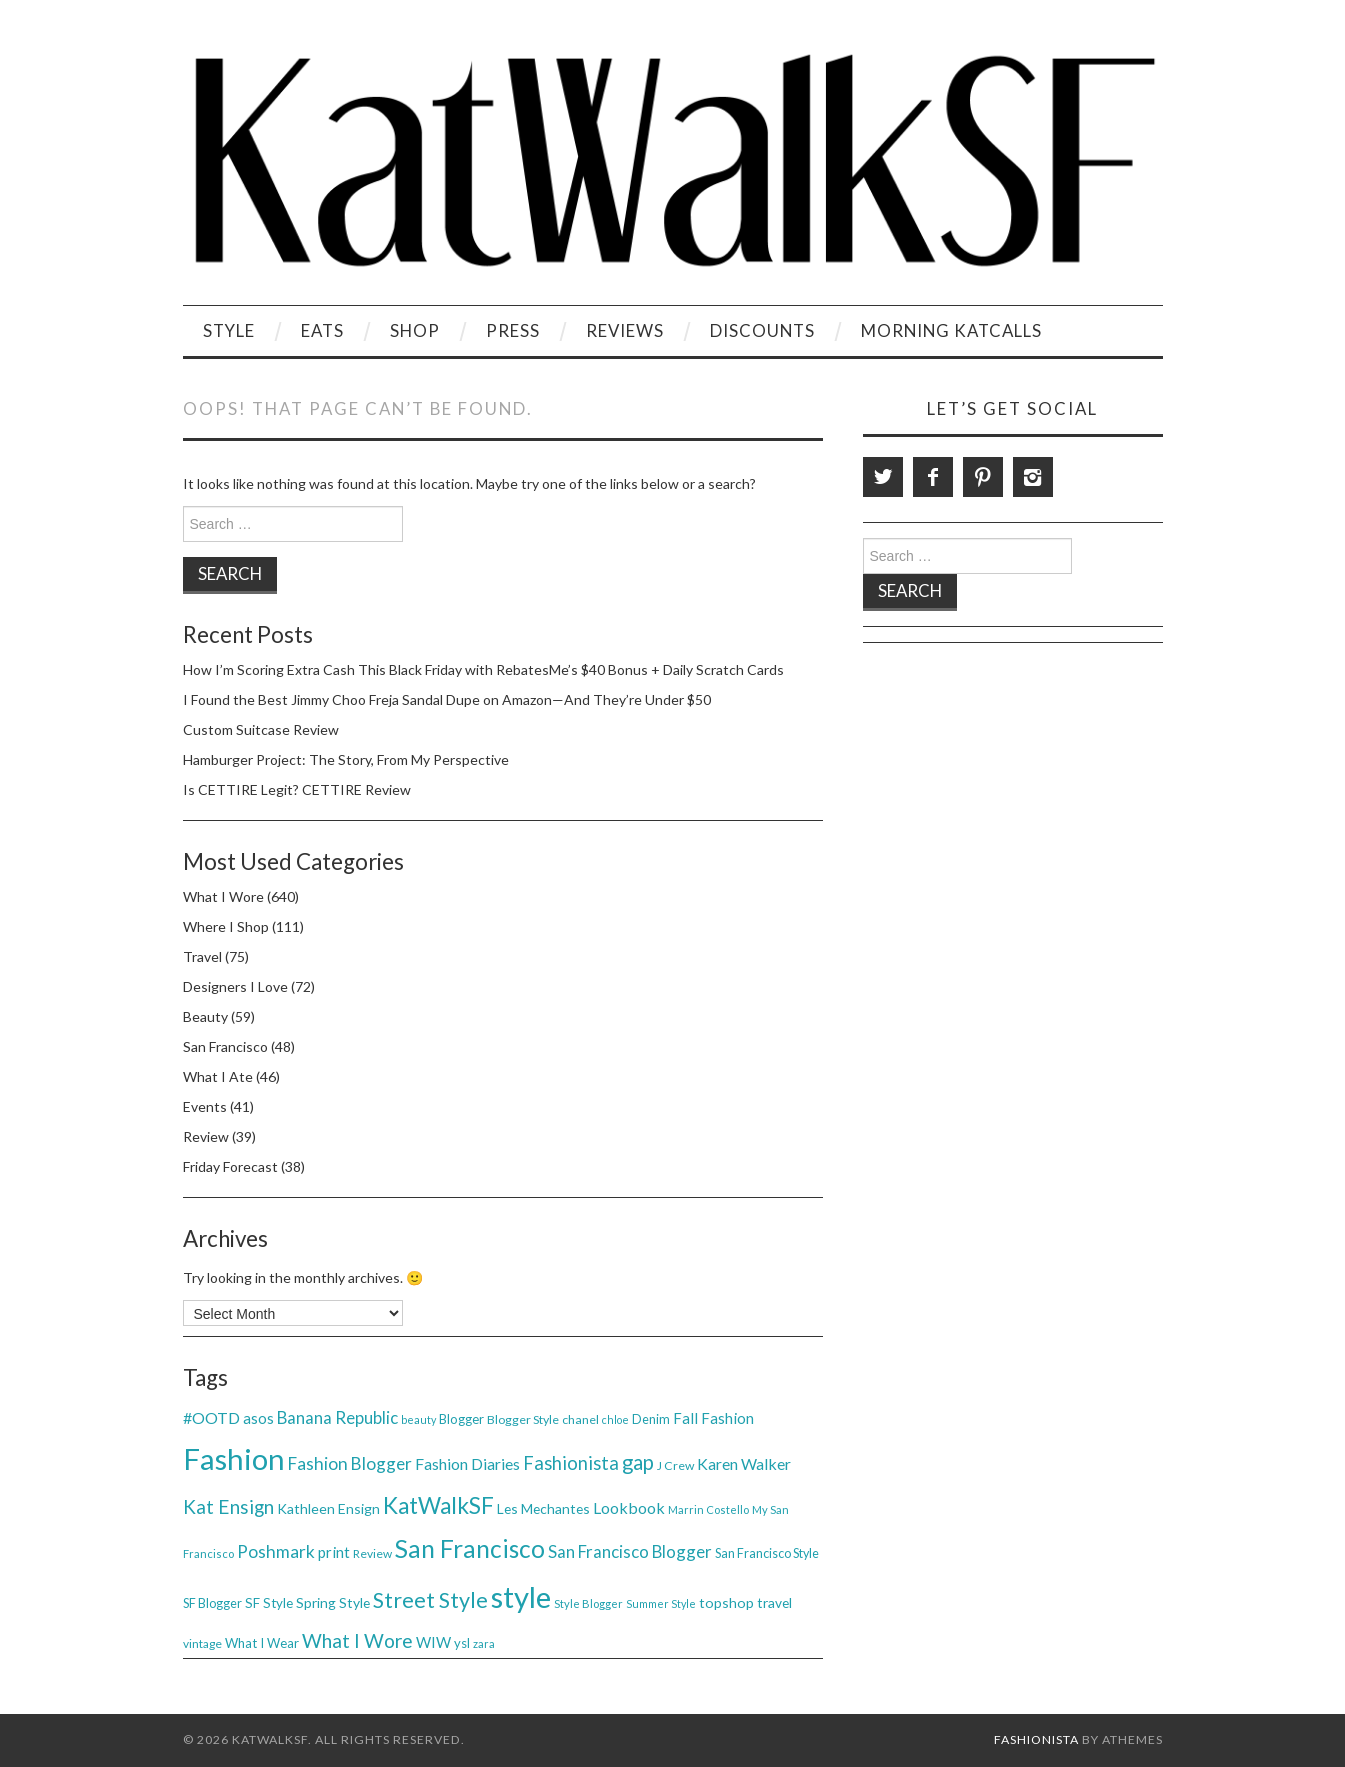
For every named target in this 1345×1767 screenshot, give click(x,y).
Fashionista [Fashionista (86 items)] (571, 1463)
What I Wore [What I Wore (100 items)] (357, 1640)
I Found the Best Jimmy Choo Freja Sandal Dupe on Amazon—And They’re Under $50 (447, 699)
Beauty (205, 1016)
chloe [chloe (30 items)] (615, 1419)
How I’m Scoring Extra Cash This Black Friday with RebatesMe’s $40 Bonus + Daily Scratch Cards (483, 669)
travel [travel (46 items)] (774, 1602)
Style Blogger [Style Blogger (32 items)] (588, 1603)
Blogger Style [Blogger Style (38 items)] (523, 1419)
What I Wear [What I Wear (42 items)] (262, 1643)
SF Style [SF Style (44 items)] (269, 1603)
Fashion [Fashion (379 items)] (234, 1458)
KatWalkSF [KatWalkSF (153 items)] (438, 1505)
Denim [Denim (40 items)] (651, 1419)
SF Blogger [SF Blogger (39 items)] (212, 1603)
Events (205, 1106)
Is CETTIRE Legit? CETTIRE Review (297, 789)
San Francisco (225, 1046)
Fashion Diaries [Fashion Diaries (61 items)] (467, 1463)
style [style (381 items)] (521, 1596)
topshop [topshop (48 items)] (726, 1602)
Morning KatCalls (951, 330)
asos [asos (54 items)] (258, 1418)
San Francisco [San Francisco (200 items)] (470, 1548)
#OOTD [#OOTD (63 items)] (211, 1417)
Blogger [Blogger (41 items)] (461, 1419)
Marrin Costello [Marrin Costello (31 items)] (708, 1509)
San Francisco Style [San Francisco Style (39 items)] (767, 1553)
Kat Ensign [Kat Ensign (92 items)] (228, 1506)
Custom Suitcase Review (261, 729)
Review (206, 1136)
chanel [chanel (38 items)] (580, 1419)
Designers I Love (235, 986)
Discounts (762, 330)
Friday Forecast (230, 1166)
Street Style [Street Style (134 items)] (430, 1600)
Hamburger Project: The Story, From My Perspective (346, 759)
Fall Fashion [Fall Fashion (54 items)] (713, 1418)
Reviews (625, 330)
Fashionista (1036, 1739)
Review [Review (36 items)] (372, 1553)
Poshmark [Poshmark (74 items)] (276, 1551)
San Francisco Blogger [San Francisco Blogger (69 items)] (630, 1551)
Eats (322, 330)
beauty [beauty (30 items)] (418, 1419)
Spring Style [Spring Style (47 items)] (333, 1602)
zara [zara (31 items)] (484, 1643)
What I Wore (223, 896)
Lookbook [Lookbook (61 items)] (629, 1507)
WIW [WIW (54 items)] (433, 1642)
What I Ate (218, 1076)
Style (229, 330)
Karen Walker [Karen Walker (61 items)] (744, 1463)
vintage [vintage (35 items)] (202, 1643)
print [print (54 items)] (334, 1552)
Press (513, 330)
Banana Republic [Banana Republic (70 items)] (337, 1417)
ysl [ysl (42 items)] (462, 1643)
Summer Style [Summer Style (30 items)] (661, 1603)
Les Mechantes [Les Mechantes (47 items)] (543, 1508)
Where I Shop (226, 926)
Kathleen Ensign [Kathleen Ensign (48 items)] (328, 1508)
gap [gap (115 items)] (638, 1462)
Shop (415, 330)
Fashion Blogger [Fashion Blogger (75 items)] (350, 1463)
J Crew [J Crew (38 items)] (675, 1465)
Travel (202, 956)
